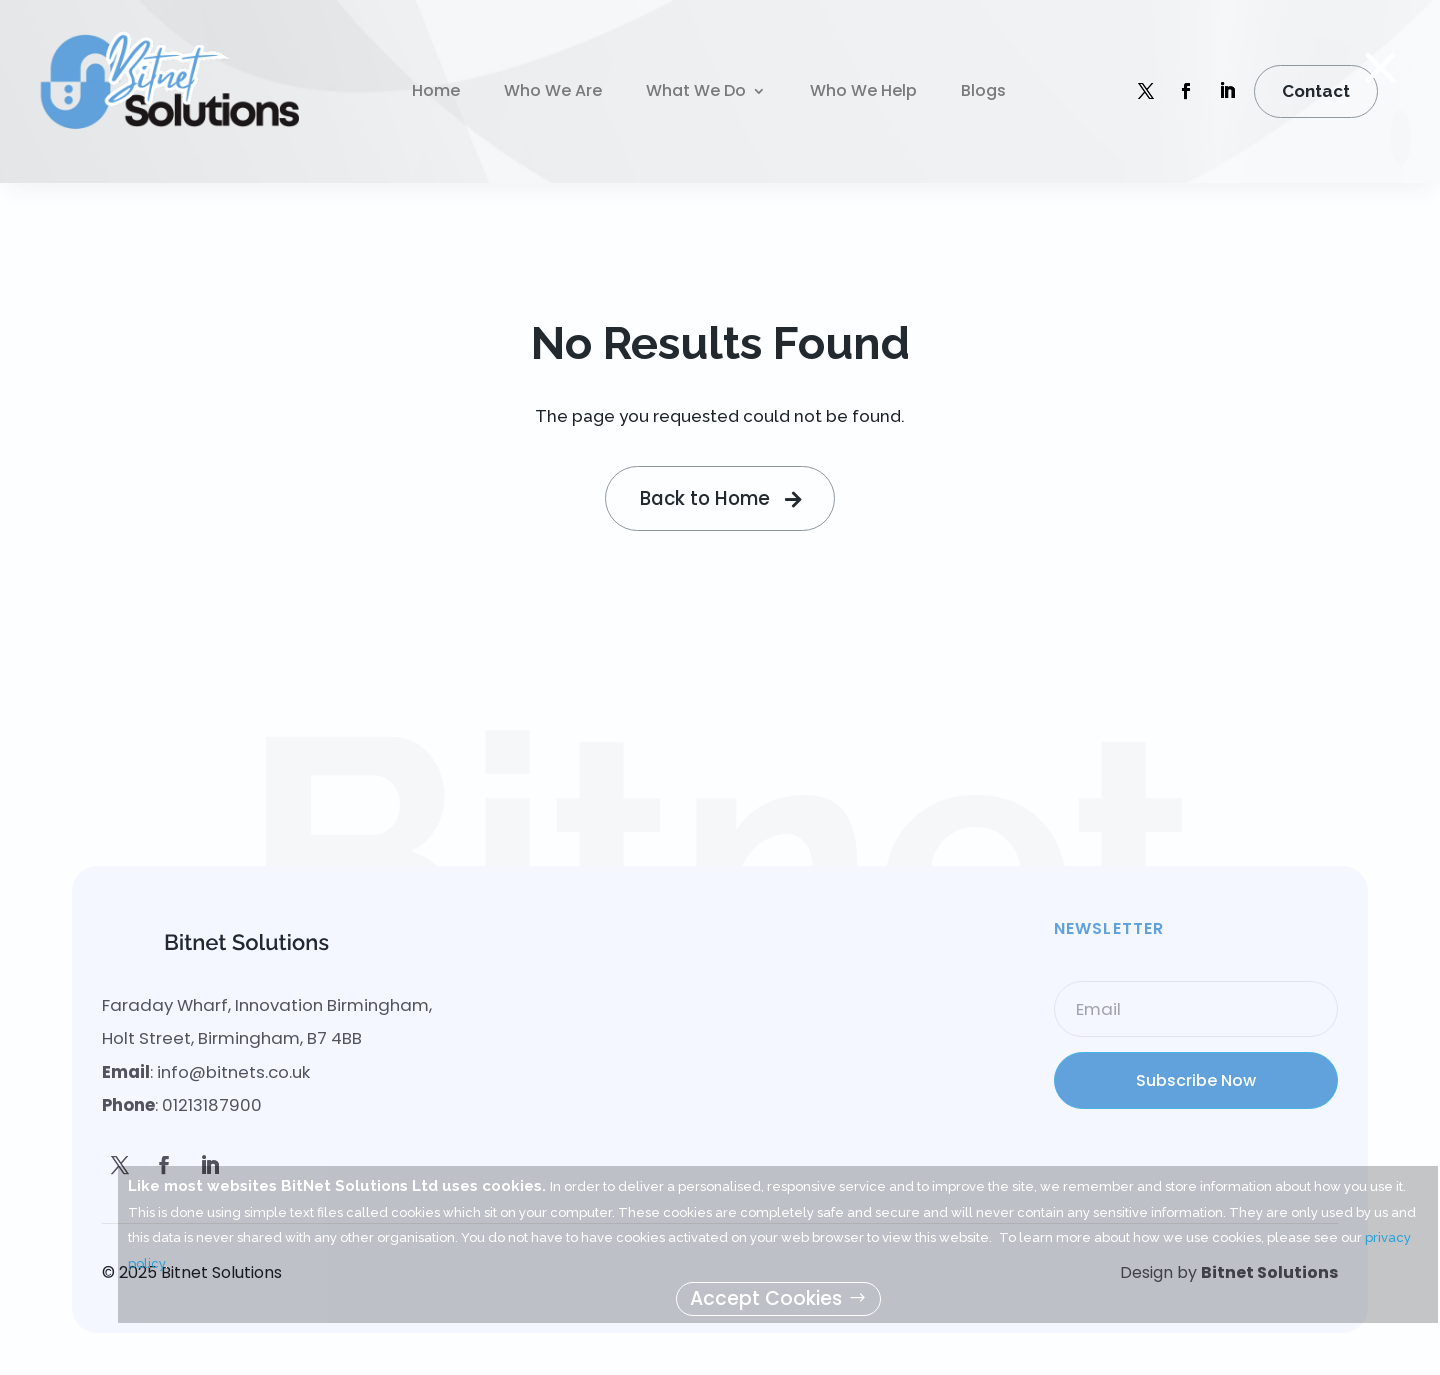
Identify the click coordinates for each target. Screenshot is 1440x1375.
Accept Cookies (766, 1298)
